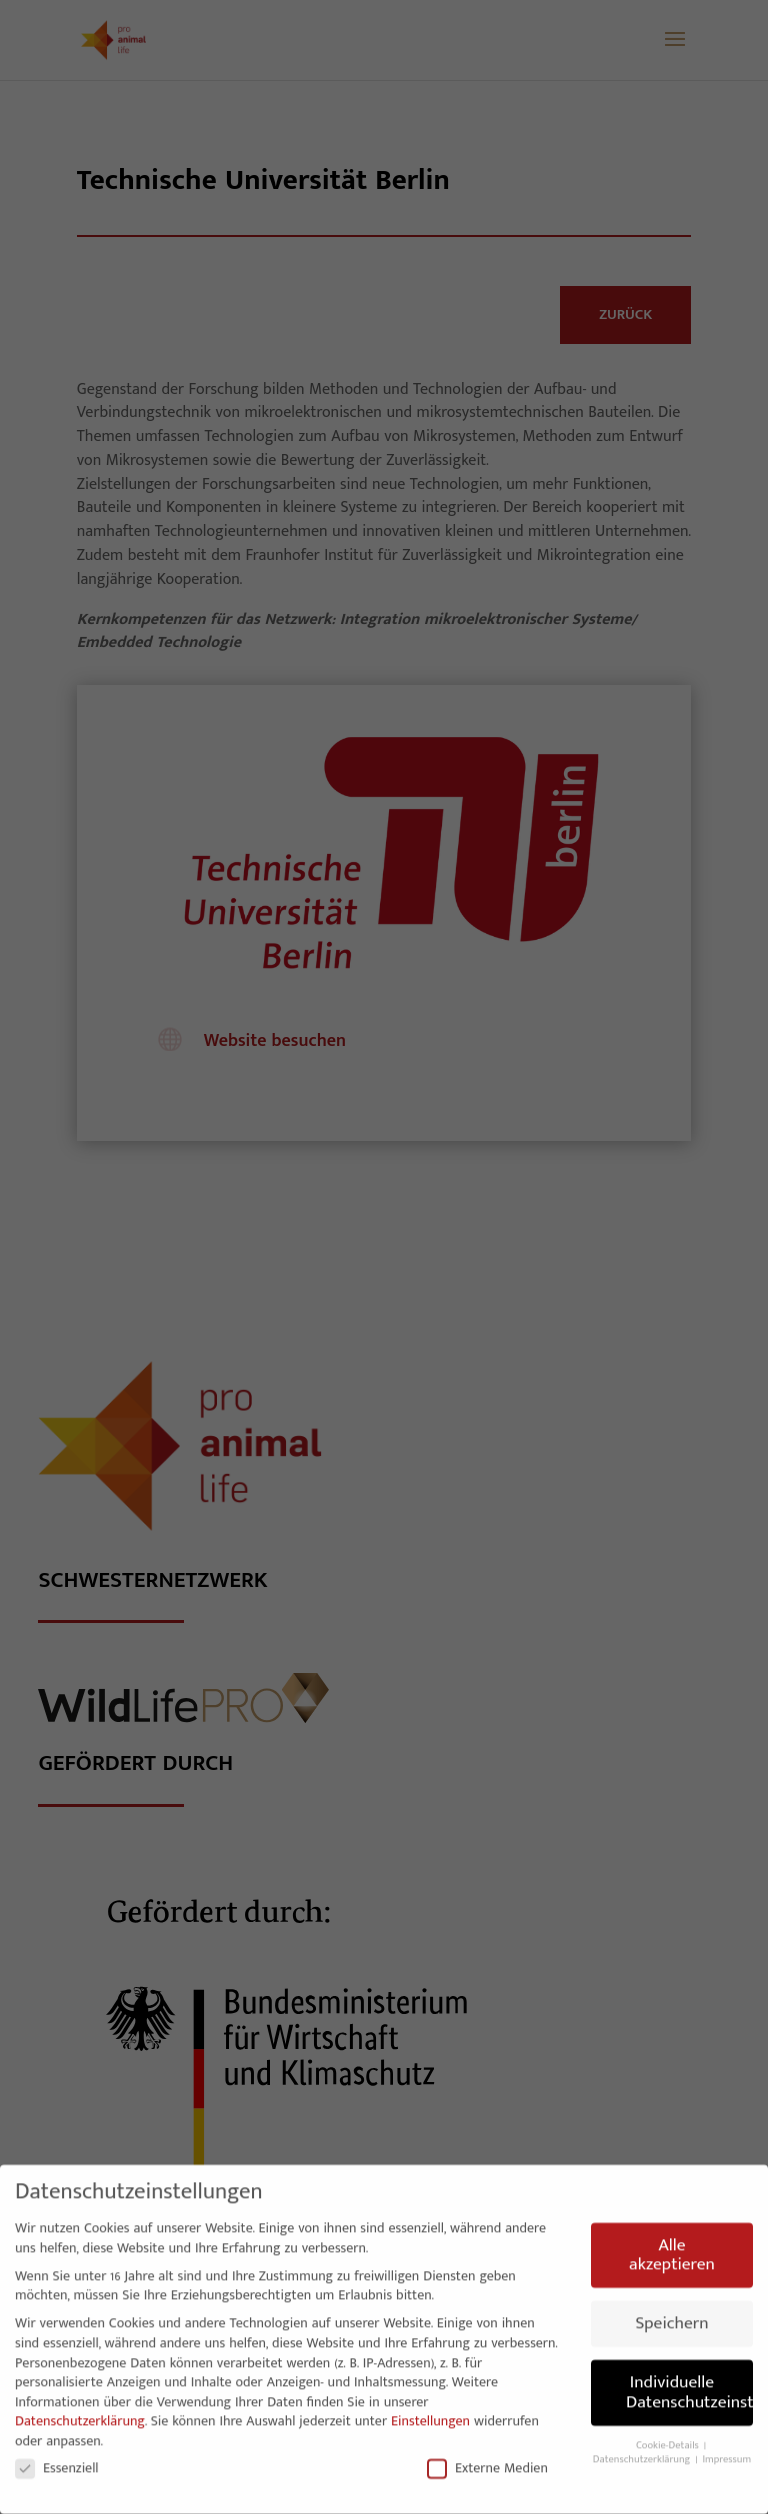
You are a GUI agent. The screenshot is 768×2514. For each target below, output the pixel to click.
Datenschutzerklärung (80, 2414)
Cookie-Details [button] (669, 2439)
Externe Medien (487, 2460)
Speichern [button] (671, 2316)
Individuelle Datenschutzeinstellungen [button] (689, 2385)
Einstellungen (430, 2414)
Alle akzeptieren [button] (672, 2248)
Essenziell (57, 2460)
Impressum (726, 2453)
